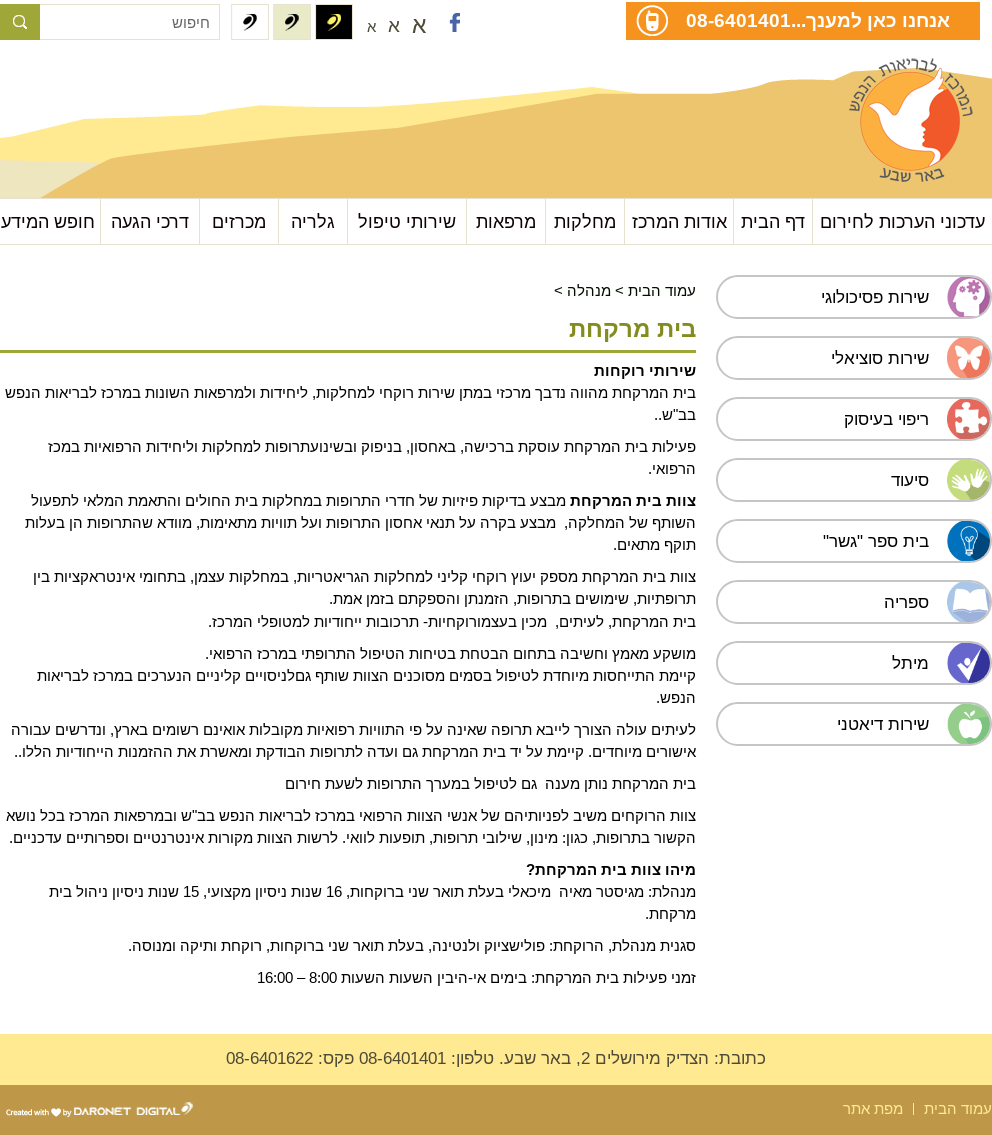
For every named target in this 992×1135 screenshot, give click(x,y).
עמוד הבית (662, 290)
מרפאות (506, 221)
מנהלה (589, 290)
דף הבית (773, 221)
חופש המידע (48, 221)
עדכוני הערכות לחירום (902, 221)
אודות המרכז (679, 221)
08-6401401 (738, 20)
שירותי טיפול (407, 221)
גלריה (313, 221)
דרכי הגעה (150, 221)
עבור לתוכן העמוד (100, 79)
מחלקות (585, 221)
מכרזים (239, 221)
